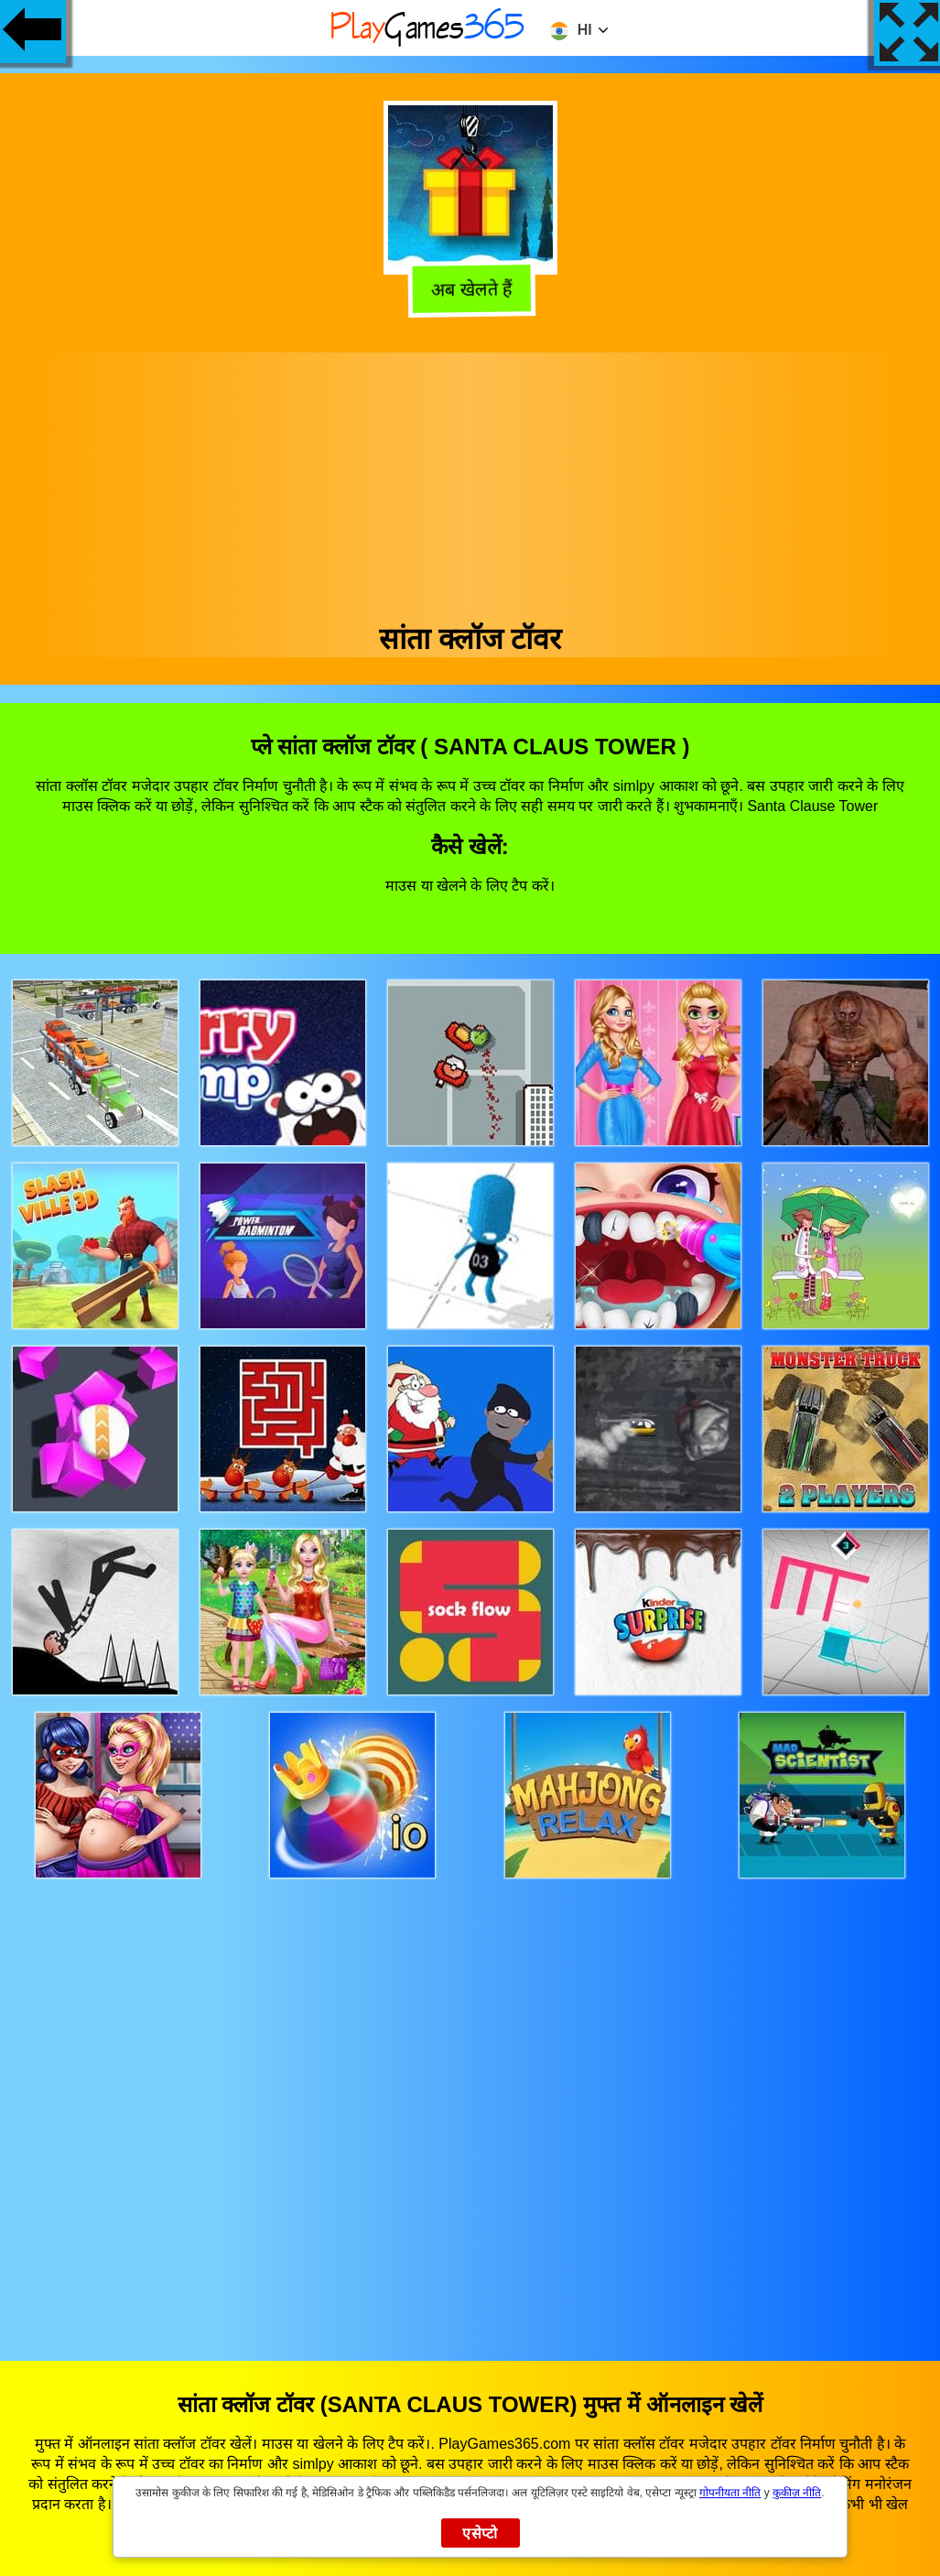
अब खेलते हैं (472, 290)
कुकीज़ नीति (797, 2492)
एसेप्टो (480, 2533)
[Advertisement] (470, 480)
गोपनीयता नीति (730, 2492)
